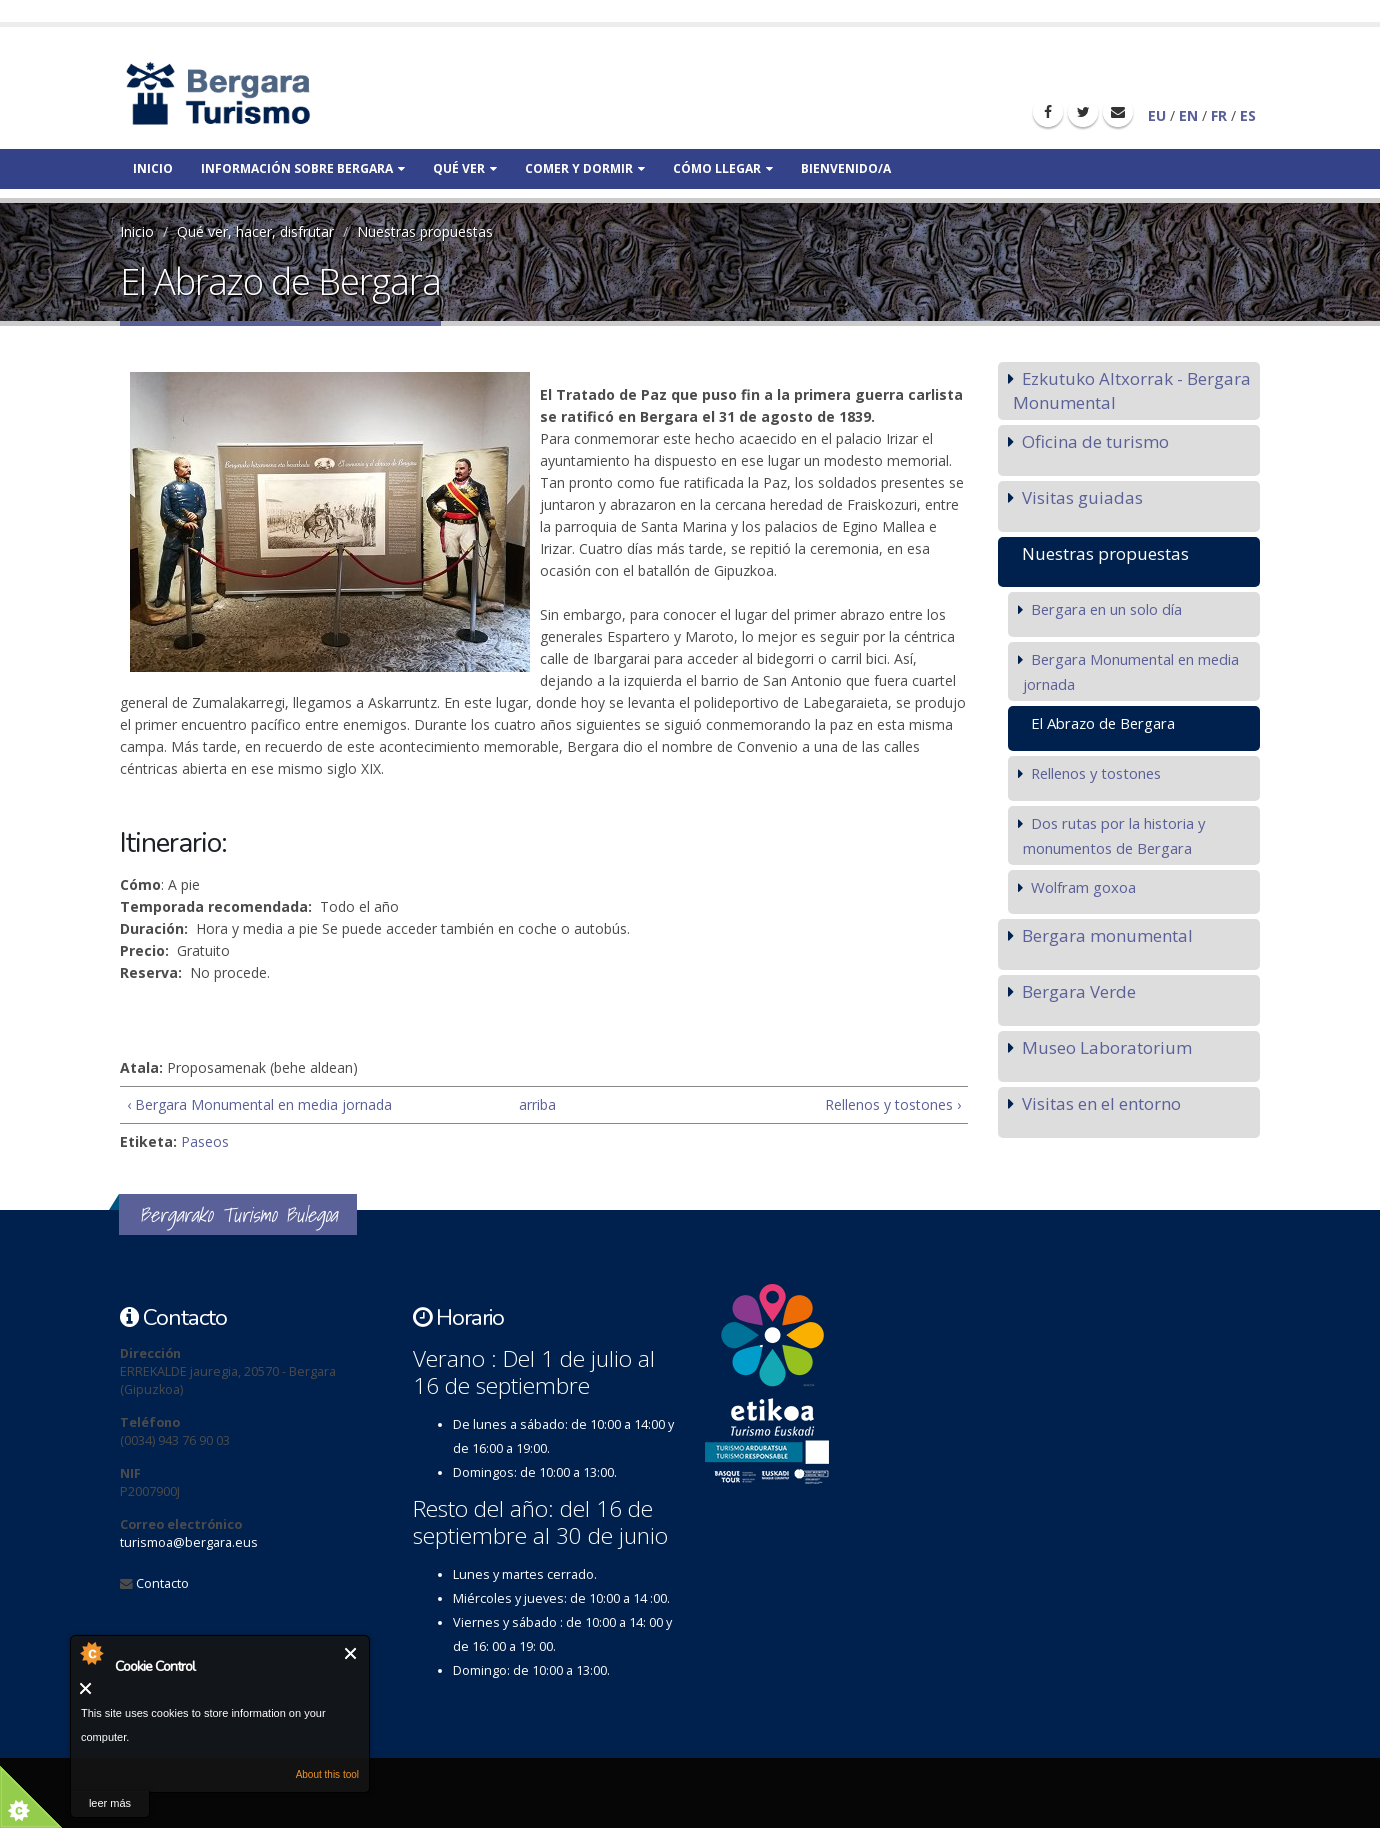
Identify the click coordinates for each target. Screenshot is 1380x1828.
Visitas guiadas (1082, 497)
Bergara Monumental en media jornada (1131, 671)
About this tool (327, 1774)
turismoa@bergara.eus (189, 1542)
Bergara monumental (1107, 935)
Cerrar (351, 1653)
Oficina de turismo (1095, 441)
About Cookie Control (91, 1653)
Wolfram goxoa (1083, 887)
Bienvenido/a (846, 168)
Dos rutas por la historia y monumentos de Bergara (1114, 835)
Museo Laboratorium (1107, 1047)
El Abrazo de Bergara (1103, 723)
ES (1248, 115)
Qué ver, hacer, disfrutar (255, 231)
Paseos (205, 1141)
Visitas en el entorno (1101, 1103)
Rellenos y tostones (1096, 773)
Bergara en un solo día (1106, 609)
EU (1157, 115)
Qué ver (465, 168)
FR (1219, 115)
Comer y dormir (585, 168)
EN (1188, 115)
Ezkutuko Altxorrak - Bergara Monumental (1132, 390)
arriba (535, 1104)
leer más (110, 1803)
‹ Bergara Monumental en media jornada (259, 1104)
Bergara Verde (1079, 991)
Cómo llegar (723, 168)
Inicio (153, 168)
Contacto (162, 1583)
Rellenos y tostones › (893, 1104)
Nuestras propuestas (425, 231)
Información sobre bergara (303, 168)
